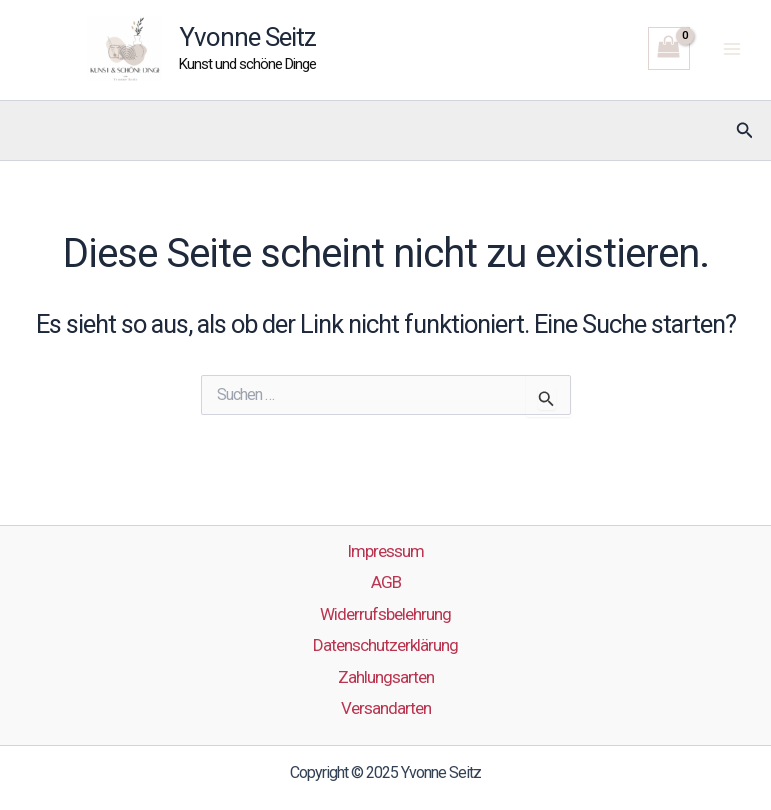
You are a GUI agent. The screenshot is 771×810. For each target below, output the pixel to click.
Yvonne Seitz (247, 37)
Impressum (385, 551)
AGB (386, 582)
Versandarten (386, 708)
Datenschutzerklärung (385, 645)
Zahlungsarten (386, 677)
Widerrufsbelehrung (385, 614)
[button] (745, 130)
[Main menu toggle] (732, 49)
